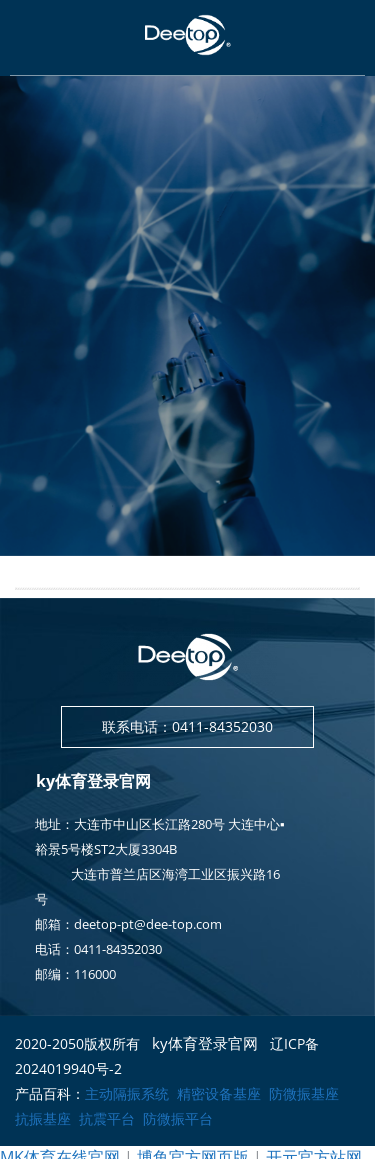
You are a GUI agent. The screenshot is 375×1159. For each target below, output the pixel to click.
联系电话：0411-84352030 (187, 726)
